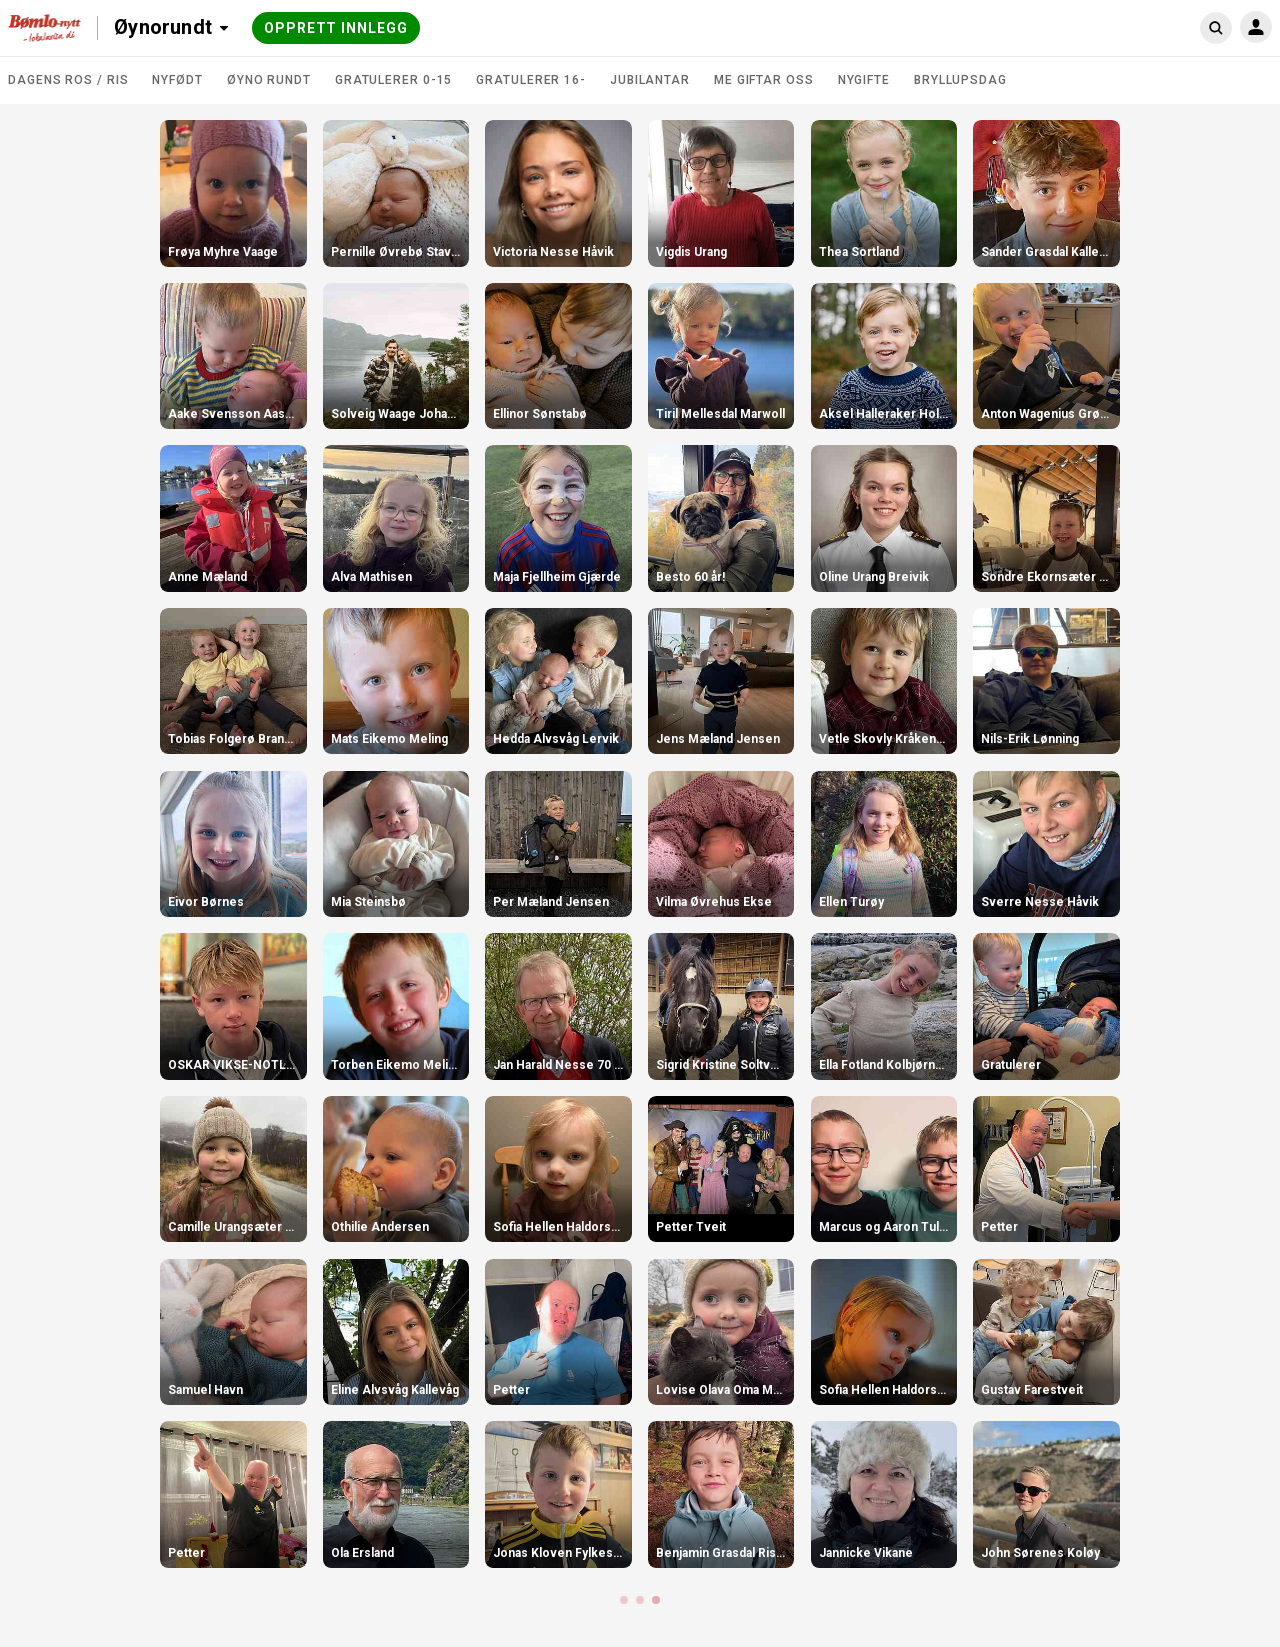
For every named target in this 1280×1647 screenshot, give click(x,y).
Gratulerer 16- (531, 80)
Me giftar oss (764, 80)
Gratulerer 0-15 (394, 80)
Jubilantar (650, 80)
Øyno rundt (269, 80)
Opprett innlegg (336, 28)
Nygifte (864, 80)
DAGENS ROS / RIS (68, 80)
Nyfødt (177, 80)
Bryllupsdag (960, 80)
